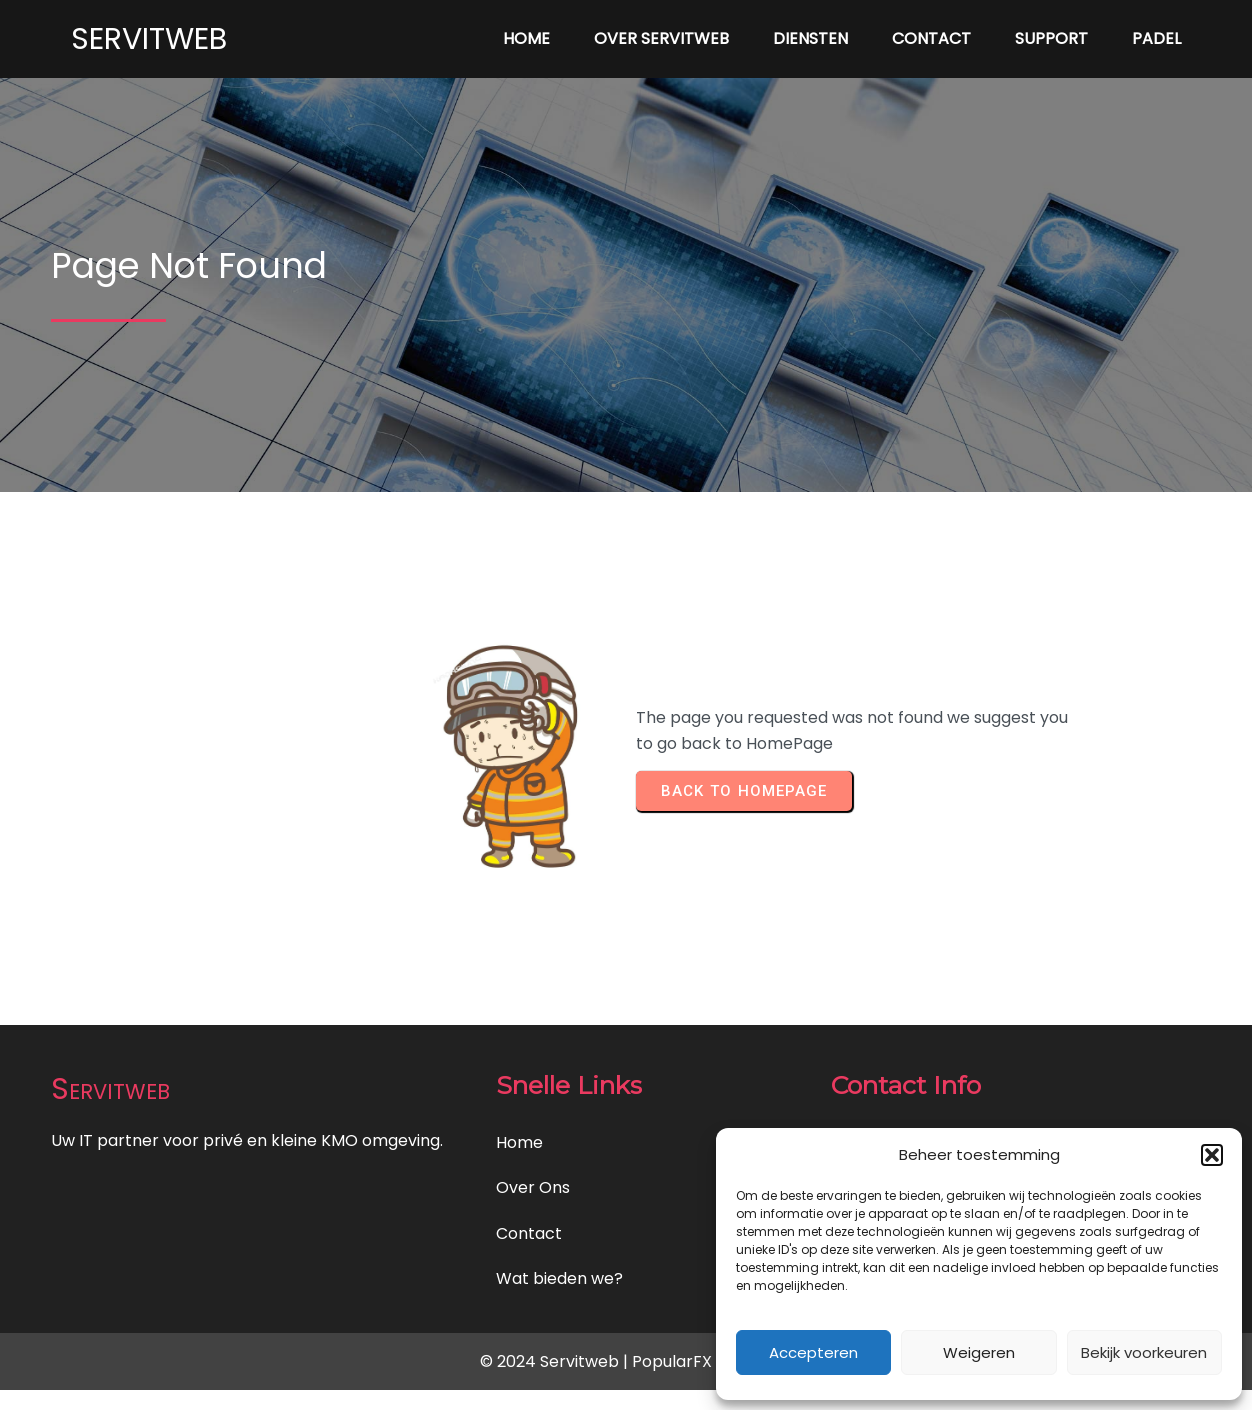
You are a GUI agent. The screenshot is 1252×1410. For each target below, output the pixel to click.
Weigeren (979, 1352)
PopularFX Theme (702, 1361)
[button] (1212, 1155)
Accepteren (813, 1352)
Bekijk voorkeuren (1144, 1352)
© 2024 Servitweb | (556, 1361)
